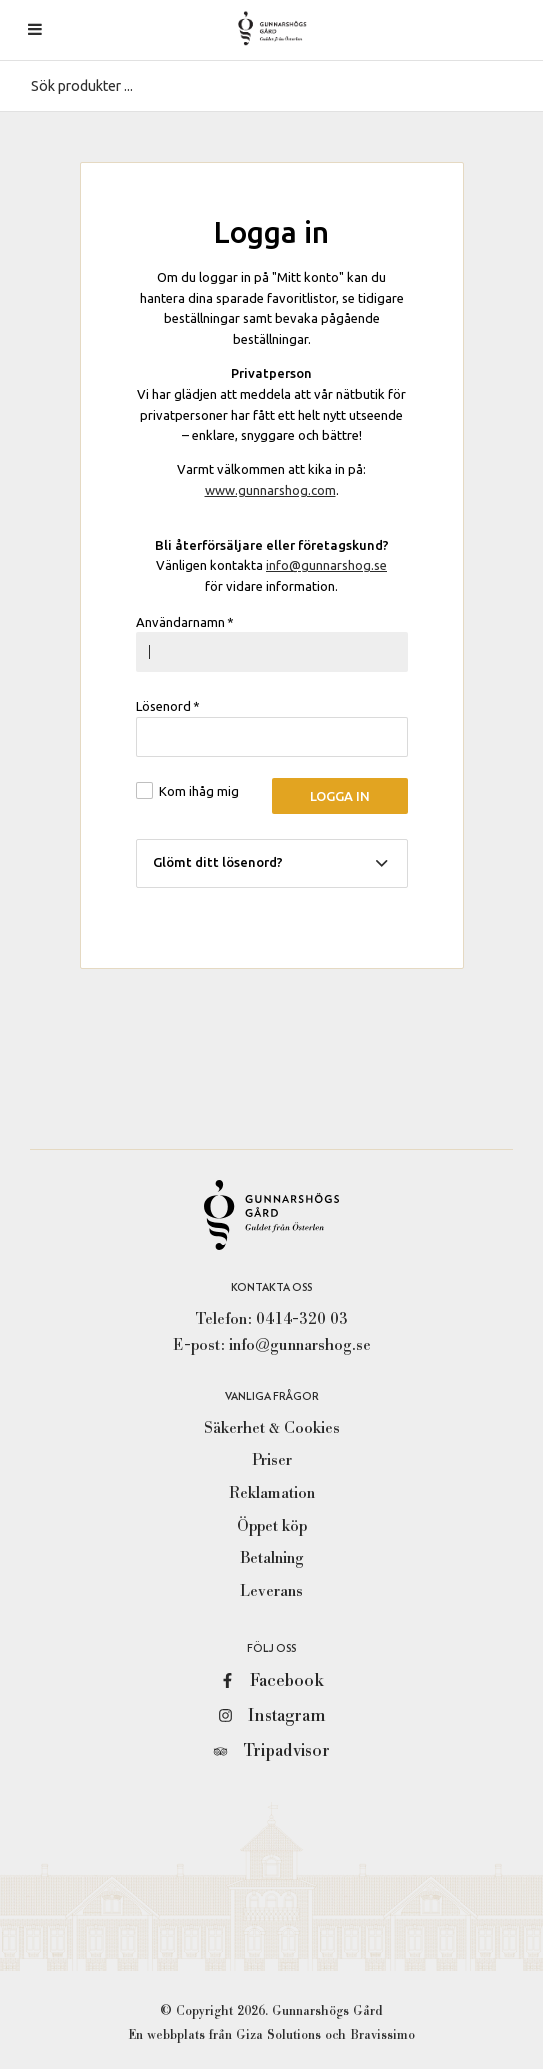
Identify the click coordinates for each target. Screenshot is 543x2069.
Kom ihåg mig (199, 791)
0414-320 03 (302, 1319)
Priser (272, 1460)
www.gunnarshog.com (270, 490)
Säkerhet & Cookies (272, 1428)
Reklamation (272, 1493)
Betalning (272, 1558)
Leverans (271, 1591)
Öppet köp (272, 1526)
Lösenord (168, 706)
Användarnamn (185, 622)
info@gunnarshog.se (326, 565)
